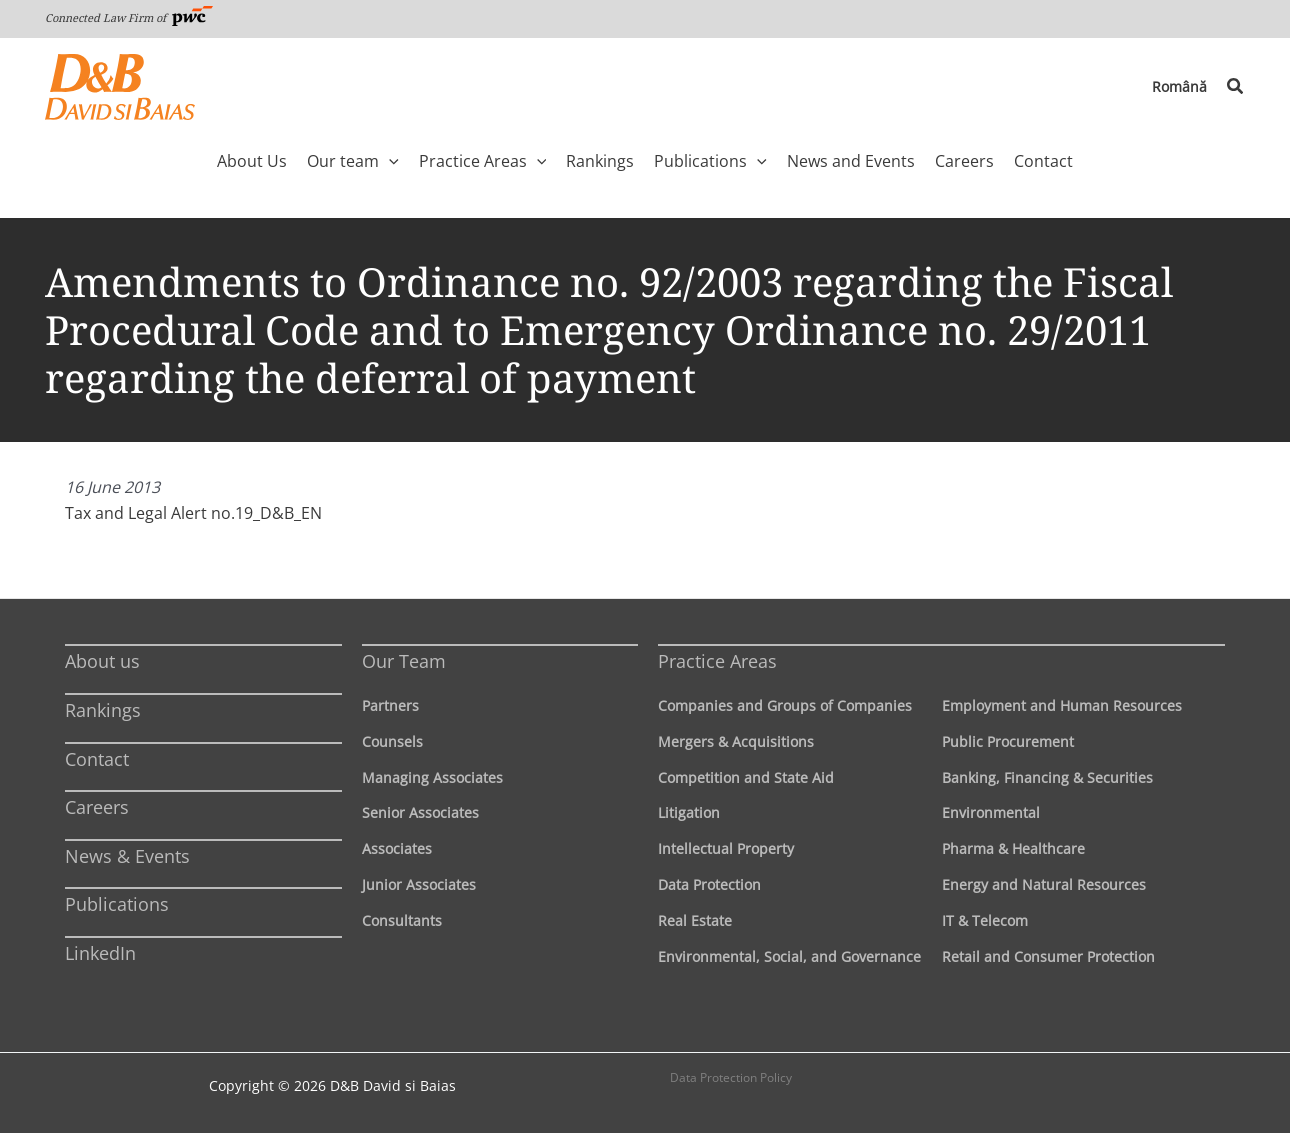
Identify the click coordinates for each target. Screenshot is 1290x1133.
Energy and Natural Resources (1044, 884)
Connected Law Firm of (129, 17)
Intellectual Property (726, 848)
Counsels (392, 741)
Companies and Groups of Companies (785, 705)
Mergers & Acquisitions (736, 741)
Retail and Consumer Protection (1048, 956)
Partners (390, 705)
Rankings (103, 710)
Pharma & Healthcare (1013, 848)
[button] (1236, 87)
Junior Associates (419, 884)
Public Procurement (1008, 741)
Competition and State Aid (746, 777)
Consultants (402, 920)
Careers (97, 807)
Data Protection (709, 884)
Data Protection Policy (731, 1077)
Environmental (991, 812)
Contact (97, 759)
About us (102, 661)
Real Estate (695, 920)
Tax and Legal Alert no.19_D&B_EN (193, 513)
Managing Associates (432, 777)
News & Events (127, 856)
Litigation (689, 812)
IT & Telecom (985, 920)
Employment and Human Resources (1062, 705)
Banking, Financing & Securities (1047, 777)
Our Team (404, 661)
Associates (397, 848)
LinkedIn (100, 953)
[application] (389, 161)
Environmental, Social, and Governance (789, 956)
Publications (117, 904)
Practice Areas (717, 661)
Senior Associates (420, 812)
